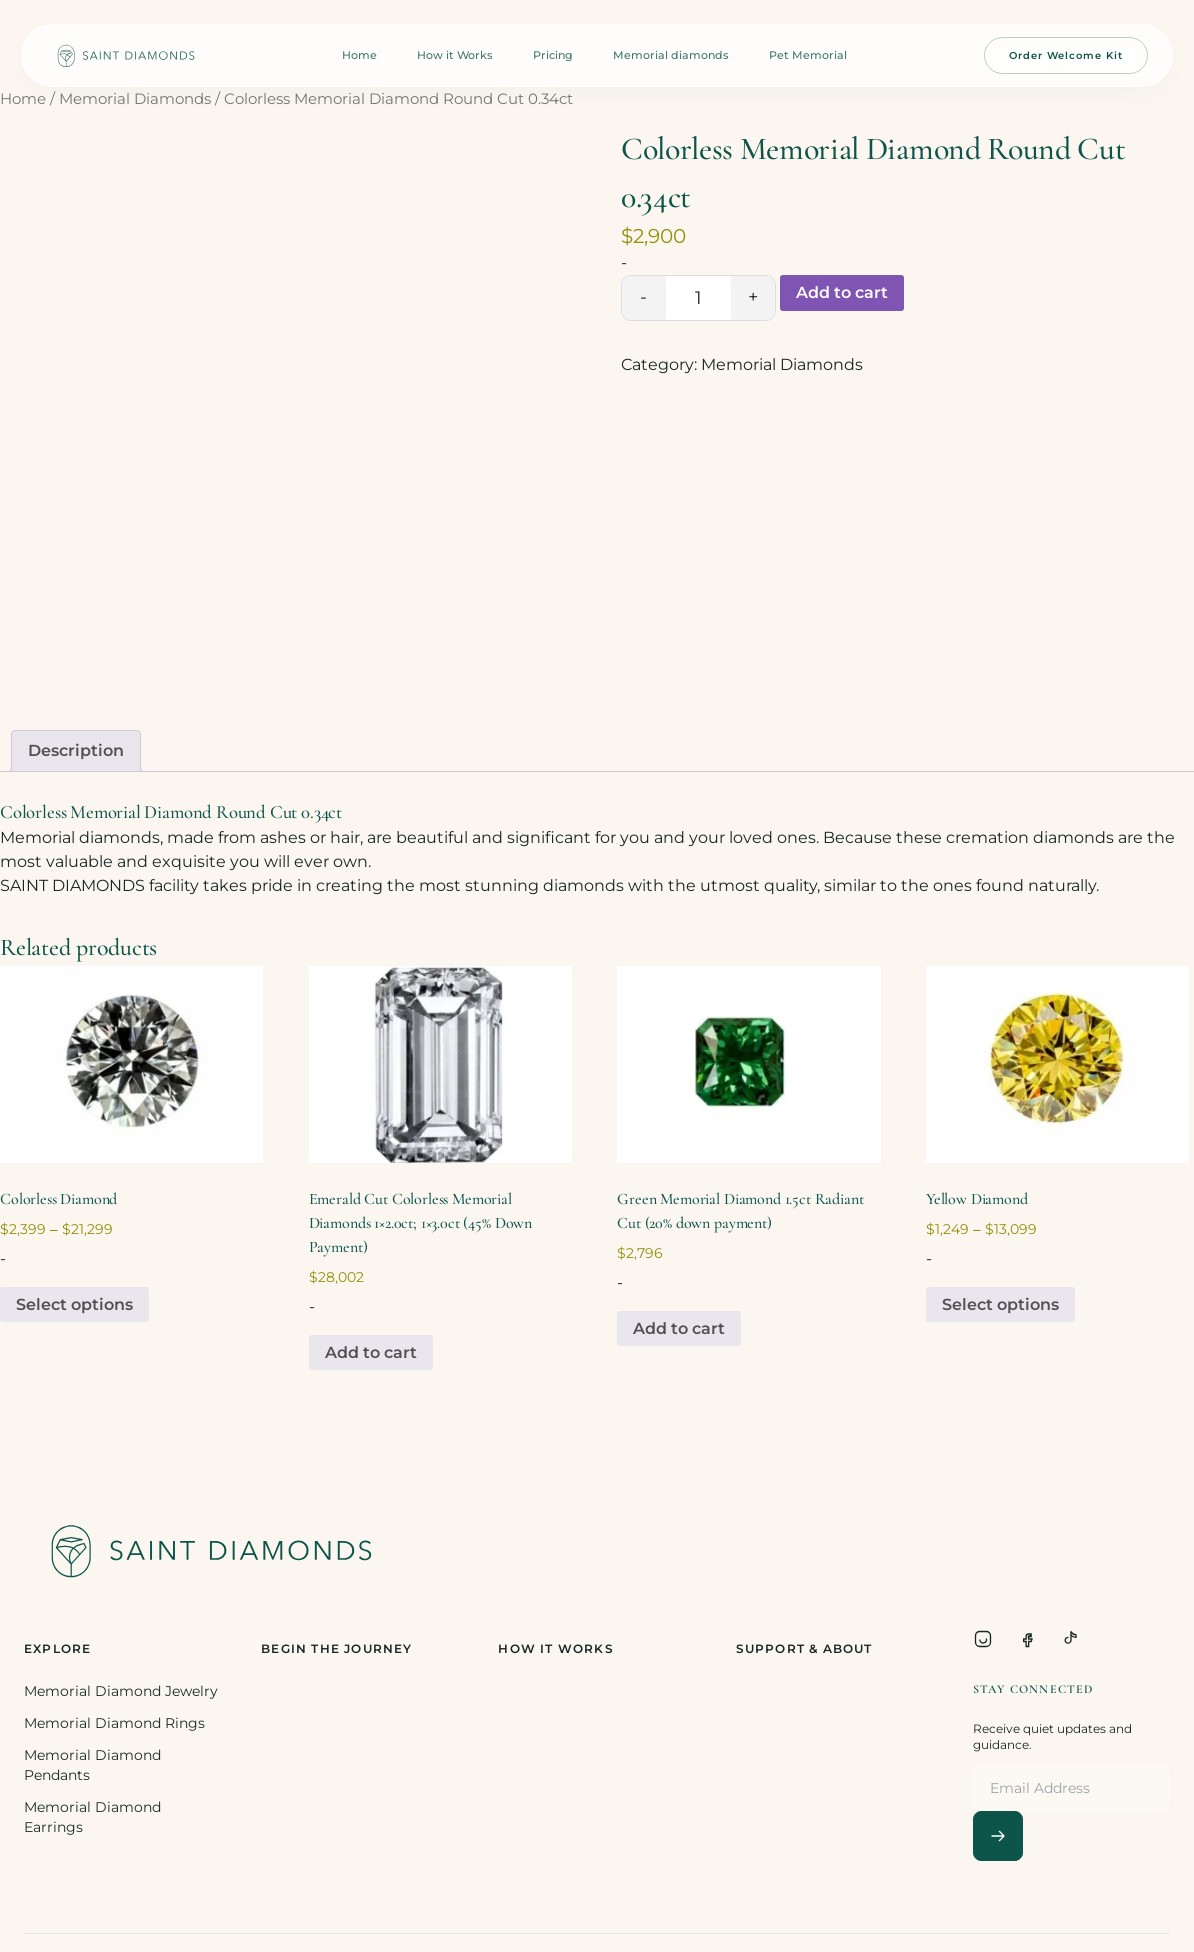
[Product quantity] (698, 298)
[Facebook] (1027, 1639)
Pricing (553, 55)
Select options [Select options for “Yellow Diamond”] (1000, 1304)
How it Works (455, 55)
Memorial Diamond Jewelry (121, 1691)
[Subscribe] (998, 1836)
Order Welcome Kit (1066, 55)
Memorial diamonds (671, 55)
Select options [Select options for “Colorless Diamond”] (74, 1304)
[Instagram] (983, 1639)
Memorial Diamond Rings (114, 1723)
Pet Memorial (808, 55)
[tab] (76, 751)
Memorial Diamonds (135, 99)
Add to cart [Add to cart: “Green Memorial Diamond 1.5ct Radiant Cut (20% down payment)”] (679, 1328)
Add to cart (842, 292)
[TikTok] (1071, 1639)
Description (76, 750)
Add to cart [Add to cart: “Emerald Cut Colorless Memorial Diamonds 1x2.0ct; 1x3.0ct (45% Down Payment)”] (371, 1352)
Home (359, 55)
